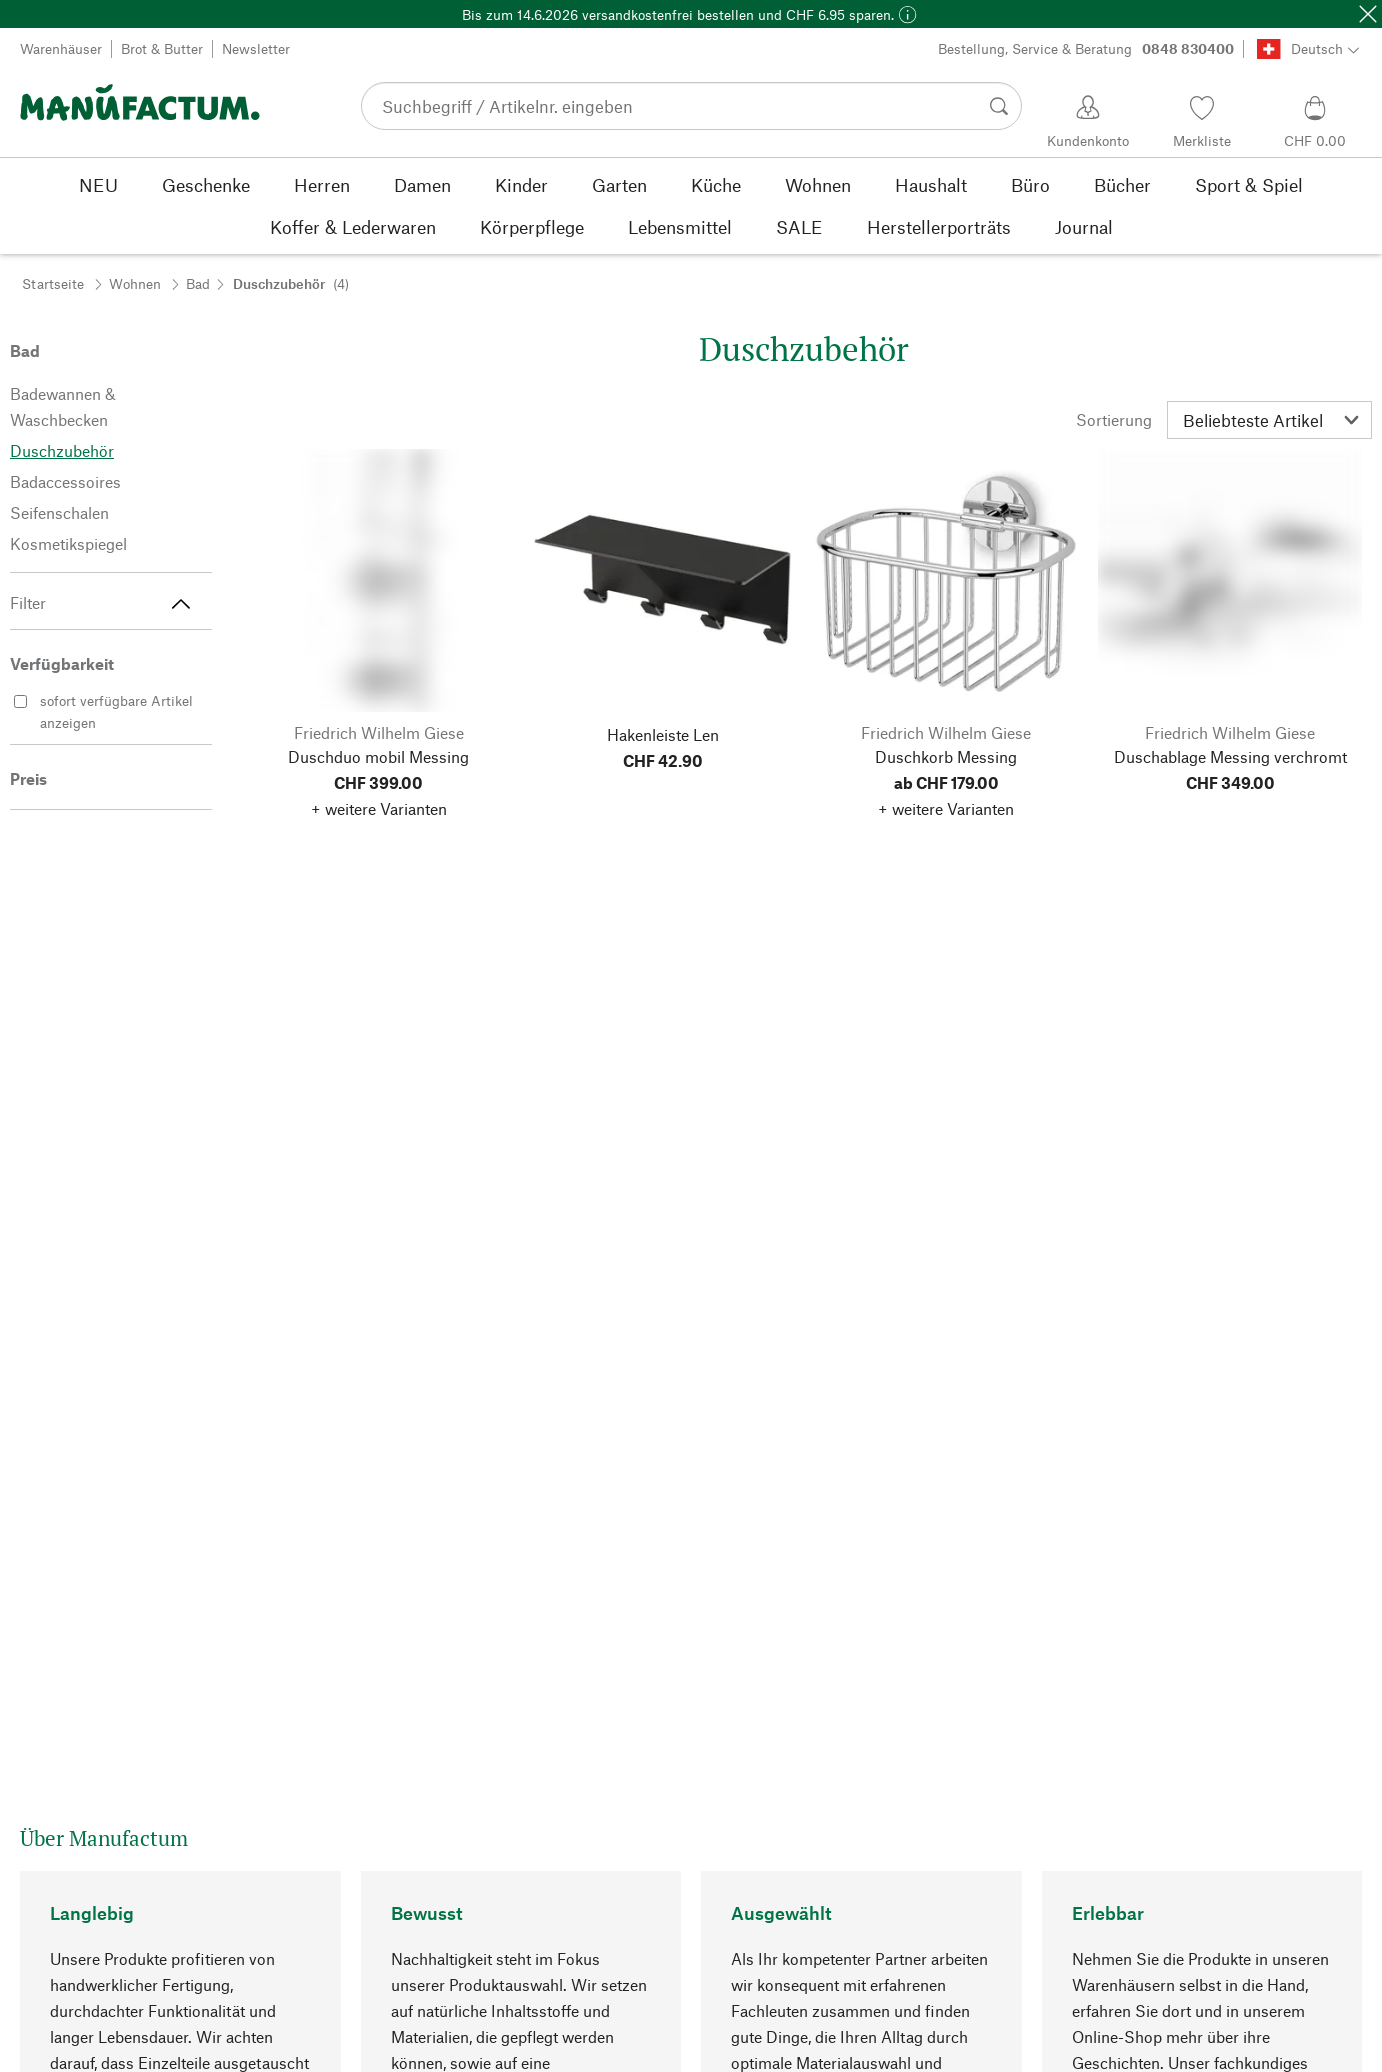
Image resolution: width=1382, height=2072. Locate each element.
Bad (198, 283)
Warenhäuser (61, 48)
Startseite (53, 283)
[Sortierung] (1269, 420)
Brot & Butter (162, 48)
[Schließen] (1368, 14)
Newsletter (256, 48)
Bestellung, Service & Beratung (1086, 49)
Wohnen (135, 283)
